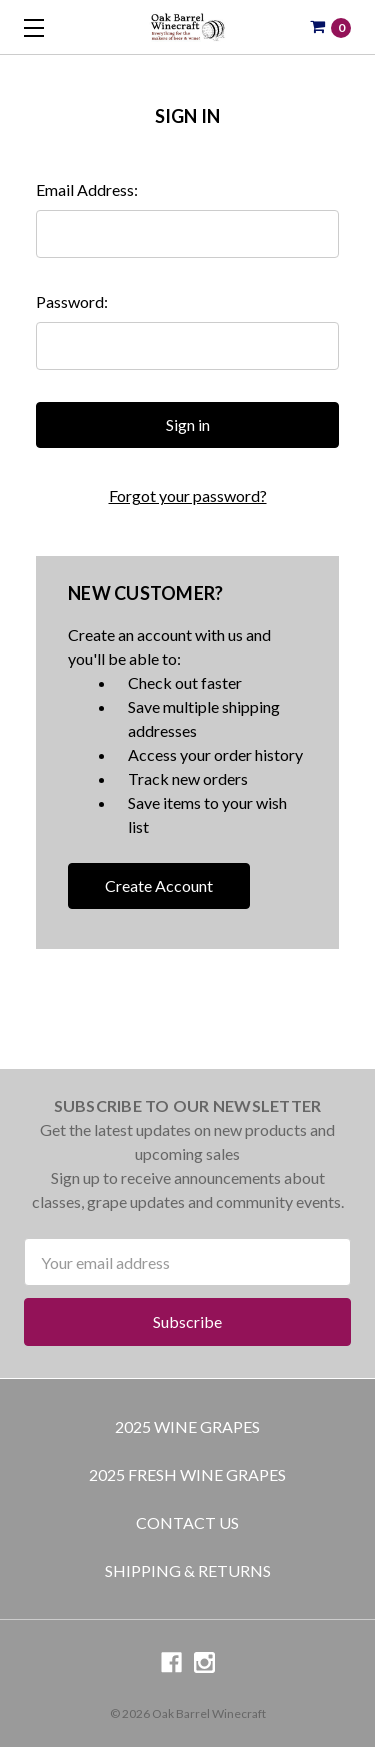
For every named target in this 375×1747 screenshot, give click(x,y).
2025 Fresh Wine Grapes (187, 1474)
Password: (72, 301)
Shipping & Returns (188, 1570)
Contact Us (187, 1522)
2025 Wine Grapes (187, 1426)
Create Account (159, 885)
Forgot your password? (188, 495)
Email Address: (87, 189)
